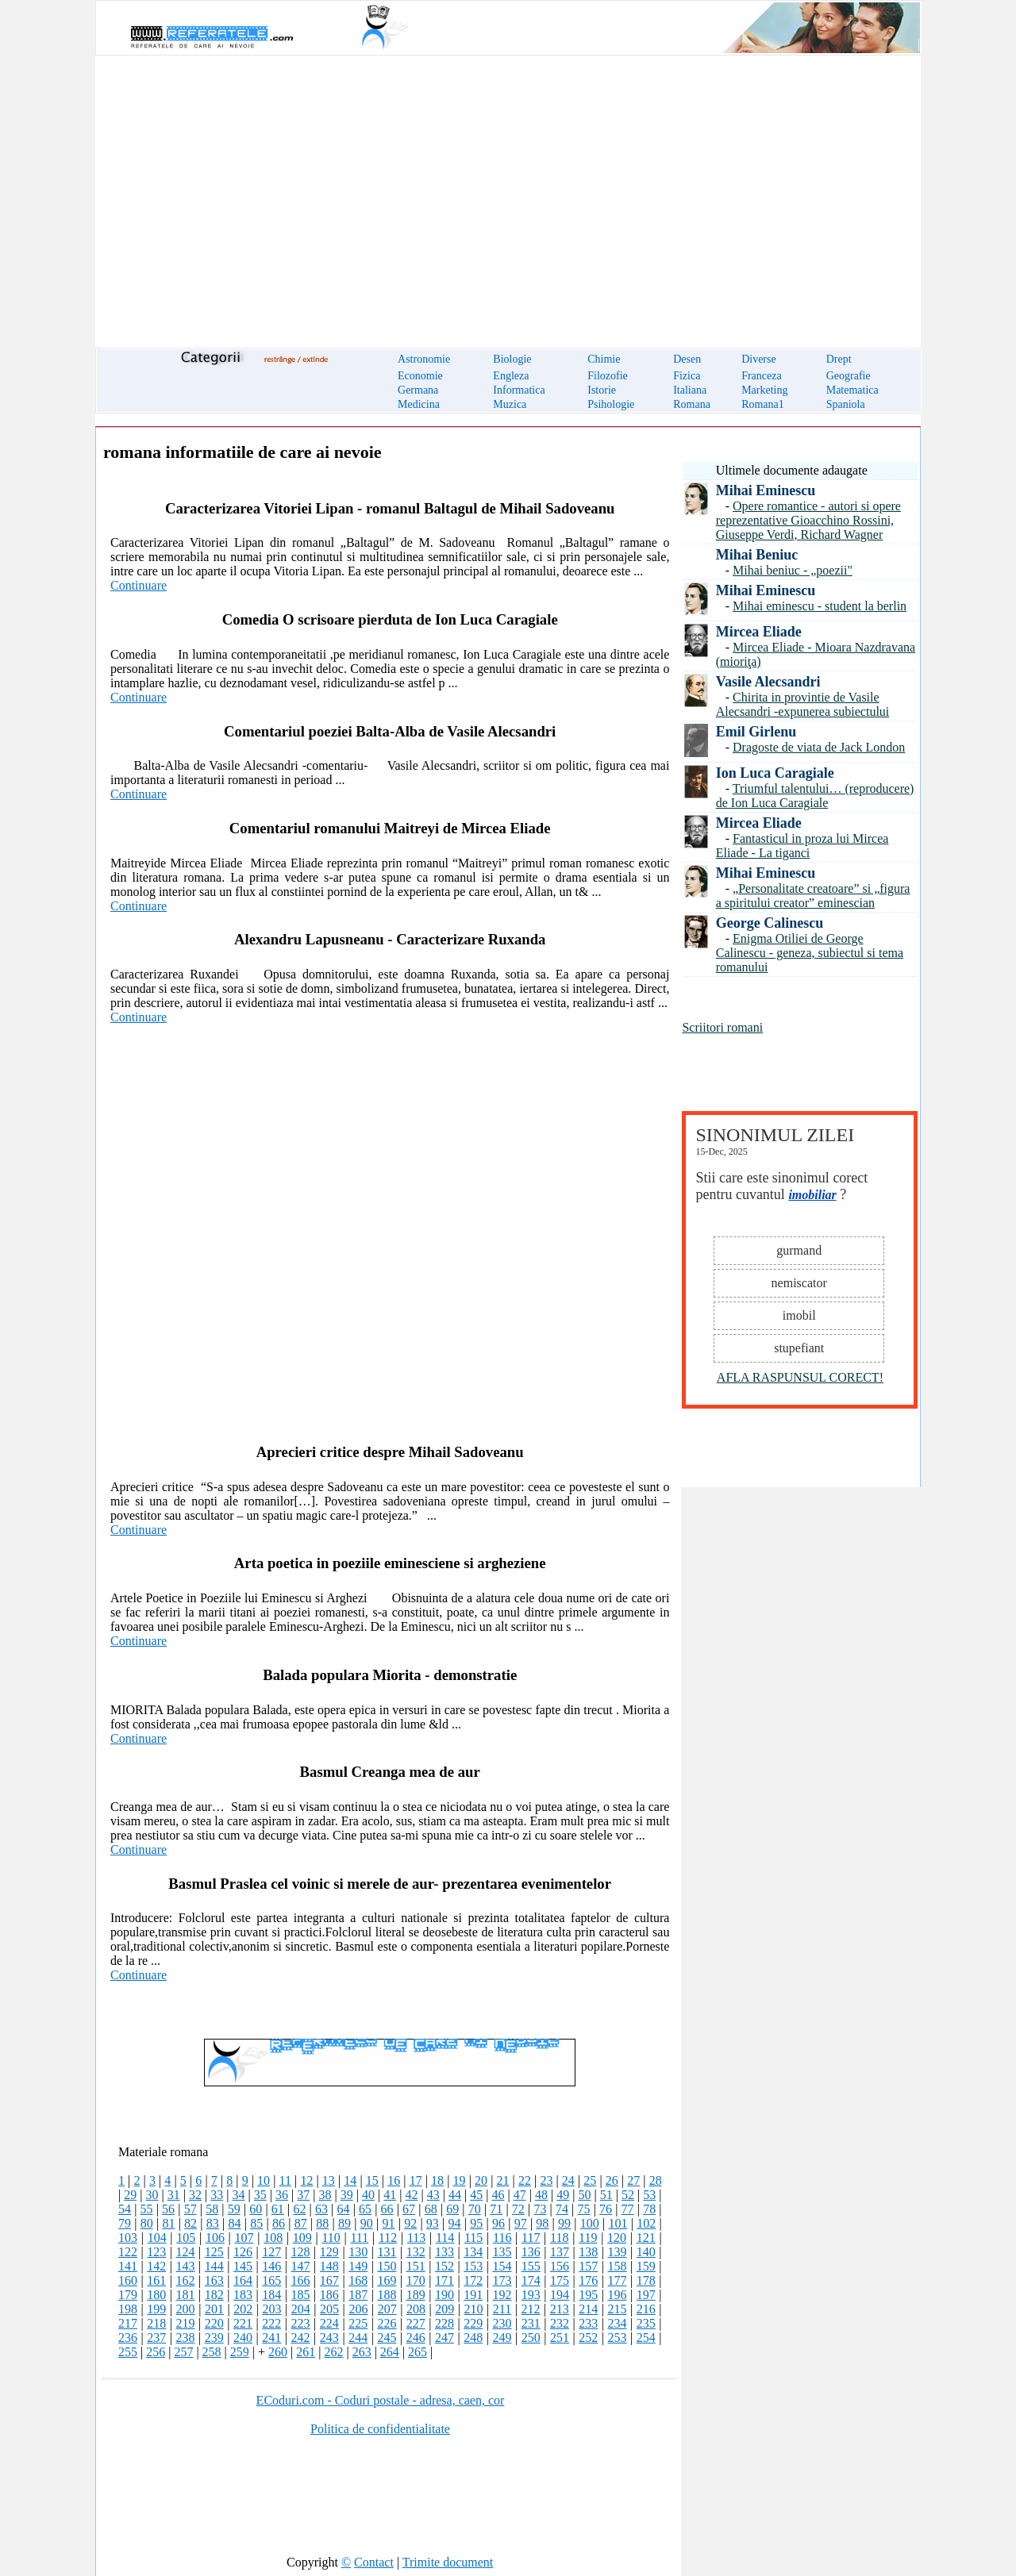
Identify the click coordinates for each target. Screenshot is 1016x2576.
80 (146, 2223)
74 (562, 2209)
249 (501, 2337)
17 (416, 2180)
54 (124, 2209)
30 (151, 2194)
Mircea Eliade (759, 632)
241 (271, 2337)
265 (417, 2352)
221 (242, 2323)
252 (588, 2337)
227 (415, 2323)
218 (156, 2323)
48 (541, 2194)
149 (358, 2266)
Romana (691, 404)
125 (214, 2252)
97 (520, 2223)
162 (185, 2280)
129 (329, 2252)
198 (127, 2309)
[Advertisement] (508, 192)
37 (303, 2194)
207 (387, 2309)
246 (415, 2337)
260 (277, 2352)
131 (386, 2252)
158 (617, 2266)
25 (589, 2180)
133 (444, 2252)
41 (389, 2194)
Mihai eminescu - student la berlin (819, 606)
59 (234, 2209)
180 (156, 2294)
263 (361, 2352)
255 (127, 2352)
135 (501, 2252)
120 (616, 2237)
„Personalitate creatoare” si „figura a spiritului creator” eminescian (813, 895)
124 (185, 2252)
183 (242, 2294)
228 (444, 2323)
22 (524, 2180)
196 (617, 2294)
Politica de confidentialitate (380, 2429)
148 (329, 2266)
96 (498, 2223)
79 (124, 2223)
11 (285, 2180)
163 (214, 2280)
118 (559, 2237)
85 (256, 2223)
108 (273, 2237)
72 (518, 2209)
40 (368, 2194)
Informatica (519, 390)
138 (588, 2252)
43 (433, 2194)
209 (444, 2309)
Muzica (509, 404)
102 (646, 2223)
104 (157, 2237)
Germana (418, 390)
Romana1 (762, 404)
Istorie (601, 390)
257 (183, 2352)
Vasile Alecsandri (768, 682)
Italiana (689, 390)
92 (410, 2223)
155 (531, 2266)
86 (278, 2223)
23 (546, 2180)
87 (300, 2223)
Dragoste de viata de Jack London (819, 747)
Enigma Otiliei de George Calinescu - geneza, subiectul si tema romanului (809, 953)
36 (281, 2194)
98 (542, 2223)
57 (190, 2209)
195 (588, 2294)
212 (531, 2309)
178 (646, 2280)
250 (531, 2337)
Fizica (686, 376)
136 (531, 2252)
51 (606, 2194)
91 (388, 2223)
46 (497, 2194)
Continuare (138, 585)
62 (299, 2209)
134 (473, 2252)
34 (238, 2194)
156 (559, 2266)
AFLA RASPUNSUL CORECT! (800, 1377)
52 (628, 2194)
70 (474, 2209)
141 (127, 2266)
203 (271, 2309)
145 (242, 2266)
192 (501, 2294)
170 (415, 2280)
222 (271, 2323)
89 (344, 2223)
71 (496, 2209)
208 (415, 2309)
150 (386, 2266)
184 (271, 2294)
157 (588, 2266)
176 (588, 2280)
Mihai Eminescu (766, 490)
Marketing (764, 390)
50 (584, 2194)
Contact (374, 2562)
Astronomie (424, 359)
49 (562, 2194)
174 (531, 2280)
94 (454, 2223)
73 (539, 2209)
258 (211, 2352)
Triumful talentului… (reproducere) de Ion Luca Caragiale (815, 795)
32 (195, 2194)
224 (329, 2323)
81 (168, 2223)
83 (212, 2223)
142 (156, 2266)
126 (242, 2252)
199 (156, 2309)
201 (214, 2309)
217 (127, 2323)
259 (239, 2352)
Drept (839, 359)
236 (127, 2337)
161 (156, 2280)
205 (329, 2309)
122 (127, 2252)
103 (127, 2237)
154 (501, 2266)
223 (300, 2323)
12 (306, 2180)
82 (190, 2223)
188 (386, 2294)
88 (322, 2223)
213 (559, 2309)
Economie (420, 376)
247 (444, 2337)
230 (501, 2323)
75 (583, 2209)
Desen (687, 359)
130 (358, 2252)
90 (366, 2223)
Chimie (603, 359)
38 (324, 2194)
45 (476, 2194)
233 (588, 2323)
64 (343, 2209)
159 (646, 2266)
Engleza (511, 376)
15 (372, 2180)
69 (452, 2209)
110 (330, 2237)
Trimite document (448, 2562)
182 (214, 2294)
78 (649, 2209)
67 (408, 2209)
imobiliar (812, 1194)
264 (389, 2352)
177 (617, 2280)
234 (617, 2323)
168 (358, 2280)
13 (328, 2180)
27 (633, 2180)
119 (588, 2237)
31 (173, 2194)
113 (416, 2237)
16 (393, 2180)
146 (271, 2266)
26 (612, 2180)
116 (502, 2237)
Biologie (512, 359)
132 (415, 2252)
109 (302, 2237)
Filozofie (607, 376)
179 (127, 2294)
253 (617, 2337)
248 (473, 2337)
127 (271, 2252)
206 (358, 2309)
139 (617, 2252)
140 (646, 2252)
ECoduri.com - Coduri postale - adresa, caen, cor (380, 2400)
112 (388, 2237)
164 (242, 2280)
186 (329, 2294)
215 (616, 2309)
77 (628, 2209)
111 (359, 2237)
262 (333, 2352)
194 (559, 2294)
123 (156, 2252)
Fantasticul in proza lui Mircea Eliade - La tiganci (802, 845)
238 (185, 2337)
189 (415, 2294)
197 (646, 2294)
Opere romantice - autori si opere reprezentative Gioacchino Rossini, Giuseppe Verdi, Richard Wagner (808, 520)
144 (214, 2266)
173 (501, 2280)
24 (568, 2180)
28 (655, 2180)
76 (605, 2209)
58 (212, 2209)
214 (588, 2309)
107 (244, 2237)
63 (321, 2209)
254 (646, 2337)
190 (444, 2294)
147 (300, 2266)
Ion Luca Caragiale (775, 773)
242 (300, 2337)
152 (444, 2266)
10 (263, 2180)
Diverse (758, 359)
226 (386, 2323)
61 (277, 2209)
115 (473, 2237)
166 (300, 2280)
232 (559, 2323)
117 (530, 2237)
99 (564, 2223)
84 (235, 2223)
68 (431, 2209)
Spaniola (845, 404)
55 (146, 2209)
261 (305, 2352)
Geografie (848, 376)
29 (130, 2194)
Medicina (419, 404)
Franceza (761, 376)
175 (559, 2280)
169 (386, 2280)
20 (481, 2180)
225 (358, 2323)
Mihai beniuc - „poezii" (792, 570)
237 (156, 2337)
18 (437, 2180)
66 (387, 2209)
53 (649, 2194)
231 (531, 2323)
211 (502, 2309)
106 (215, 2237)
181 (185, 2294)
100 (589, 2223)
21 (502, 2180)
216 (646, 2309)
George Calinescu (769, 923)
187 (358, 2294)
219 (185, 2323)
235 (646, 2323)
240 (242, 2337)
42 (411, 2194)
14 (350, 2180)
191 (473, 2294)
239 (214, 2337)
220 (214, 2323)
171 (444, 2280)
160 (127, 2280)
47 (520, 2194)
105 (185, 2237)
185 (300, 2294)
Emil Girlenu (756, 732)
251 (559, 2337)
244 (358, 2337)
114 (445, 2237)
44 (454, 2194)
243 (329, 2337)
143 (185, 2266)
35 (260, 2194)
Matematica (852, 390)
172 (473, 2280)
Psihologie (610, 404)
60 (255, 2209)
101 (617, 2223)
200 (185, 2309)
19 (459, 2180)
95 (476, 2223)
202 (242, 2309)
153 (473, 2266)
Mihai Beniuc (757, 555)
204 (300, 2309)
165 (271, 2280)
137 (559, 2252)
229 (473, 2323)
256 (155, 2352)
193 (531, 2294)
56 (168, 2209)
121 (646, 2237)
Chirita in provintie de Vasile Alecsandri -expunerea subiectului (803, 704)
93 (432, 2223)
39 (347, 2194)
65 (365, 2209)
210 (473, 2309)
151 (415, 2266)
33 (216, 2194)
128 (300, 2252)
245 (386, 2337)
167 (329, 2280)
